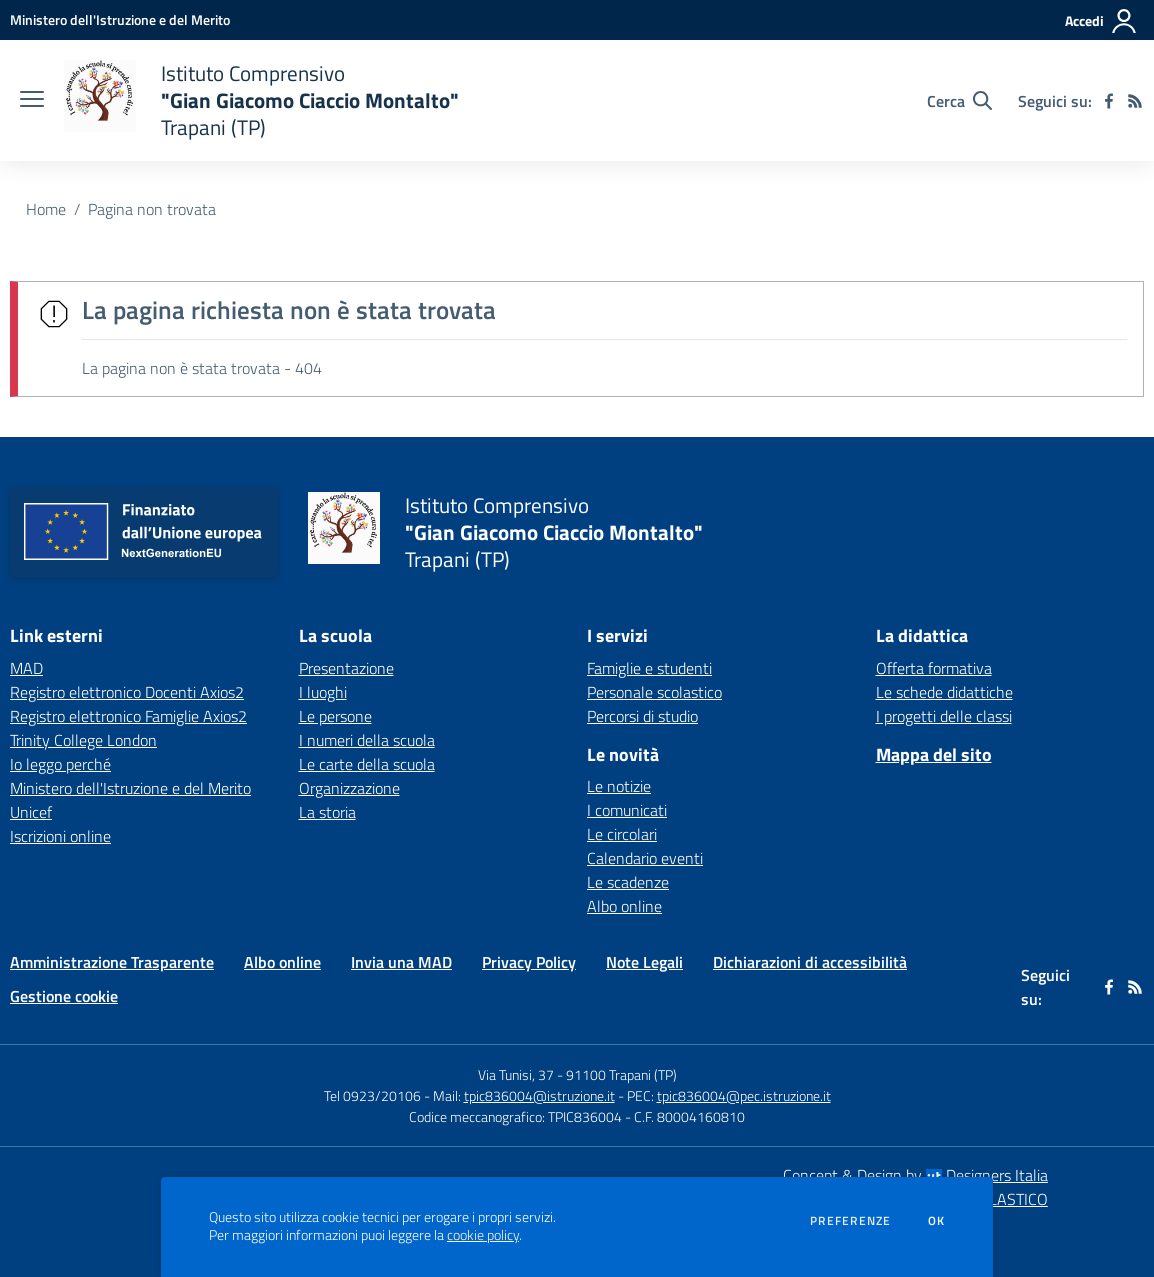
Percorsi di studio (642, 716)
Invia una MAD (401, 962)
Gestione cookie (64, 996)
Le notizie (619, 786)
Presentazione (346, 668)
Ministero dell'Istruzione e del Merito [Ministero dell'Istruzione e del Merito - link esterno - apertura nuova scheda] (130, 788)
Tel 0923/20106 (372, 1095)
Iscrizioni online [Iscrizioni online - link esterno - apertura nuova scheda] (60, 836)
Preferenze (850, 1221)
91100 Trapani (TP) (621, 1074)
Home (46, 209)
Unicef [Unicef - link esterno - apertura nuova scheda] (31, 812)
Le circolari (622, 834)
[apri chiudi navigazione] (32, 101)
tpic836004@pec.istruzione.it (744, 1095)
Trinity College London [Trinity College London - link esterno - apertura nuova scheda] (83, 740)
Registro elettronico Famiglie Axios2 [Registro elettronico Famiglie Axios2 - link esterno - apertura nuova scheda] (128, 716)
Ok (937, 1221)
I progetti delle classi (944, 716)
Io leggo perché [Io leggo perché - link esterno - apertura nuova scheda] (60, 764)
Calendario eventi (645, 858)
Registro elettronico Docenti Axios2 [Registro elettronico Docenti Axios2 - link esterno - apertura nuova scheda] (127, 692)
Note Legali (644, 962)
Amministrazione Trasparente (112, 962)
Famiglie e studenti (649, 668)
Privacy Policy (529, 962)
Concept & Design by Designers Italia (915, 1175)
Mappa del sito (934, 754)
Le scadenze (628, 882)
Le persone (335, 716)
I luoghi (323, 692)
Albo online (624, 906)
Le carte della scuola (367, 764)
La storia (327, 812)
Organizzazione (349, 788)
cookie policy (483, 1235)
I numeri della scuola (367, 740)
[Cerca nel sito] (959, 101)
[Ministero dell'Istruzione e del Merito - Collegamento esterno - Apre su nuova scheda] (120, 19)
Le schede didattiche (944, 692)
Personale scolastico (654, 692)
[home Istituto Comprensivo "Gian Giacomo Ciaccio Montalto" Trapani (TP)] (261, 100)
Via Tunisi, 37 (516, 1074)
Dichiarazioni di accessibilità (810, 962)
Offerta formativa (934, 668)
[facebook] (1109, 101)
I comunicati (627, 810)
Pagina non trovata (152, 209)
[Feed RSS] (1135, 101)
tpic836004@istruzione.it (539, 1095)
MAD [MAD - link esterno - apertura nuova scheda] (26, 668)
